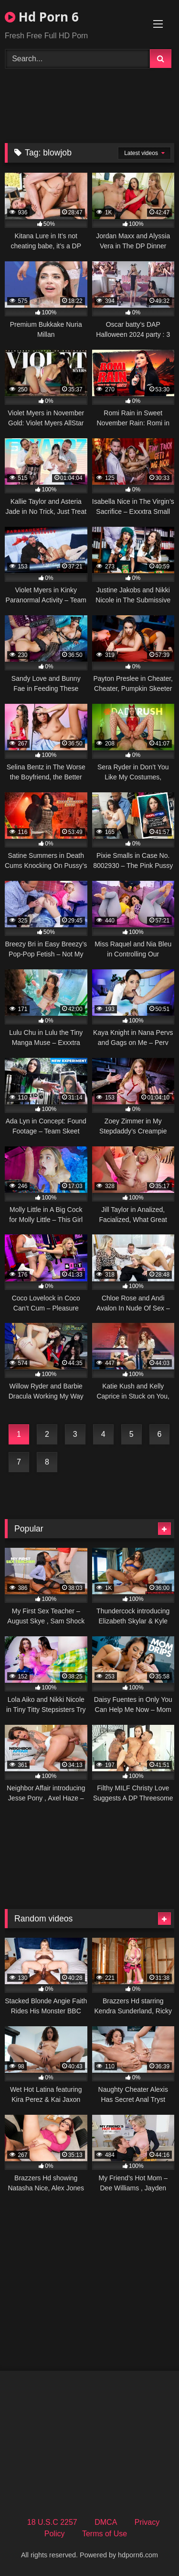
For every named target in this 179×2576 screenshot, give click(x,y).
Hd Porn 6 (42, 16)
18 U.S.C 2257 (52, 2522)
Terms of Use (104, 2534)
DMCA (106, 2522)
